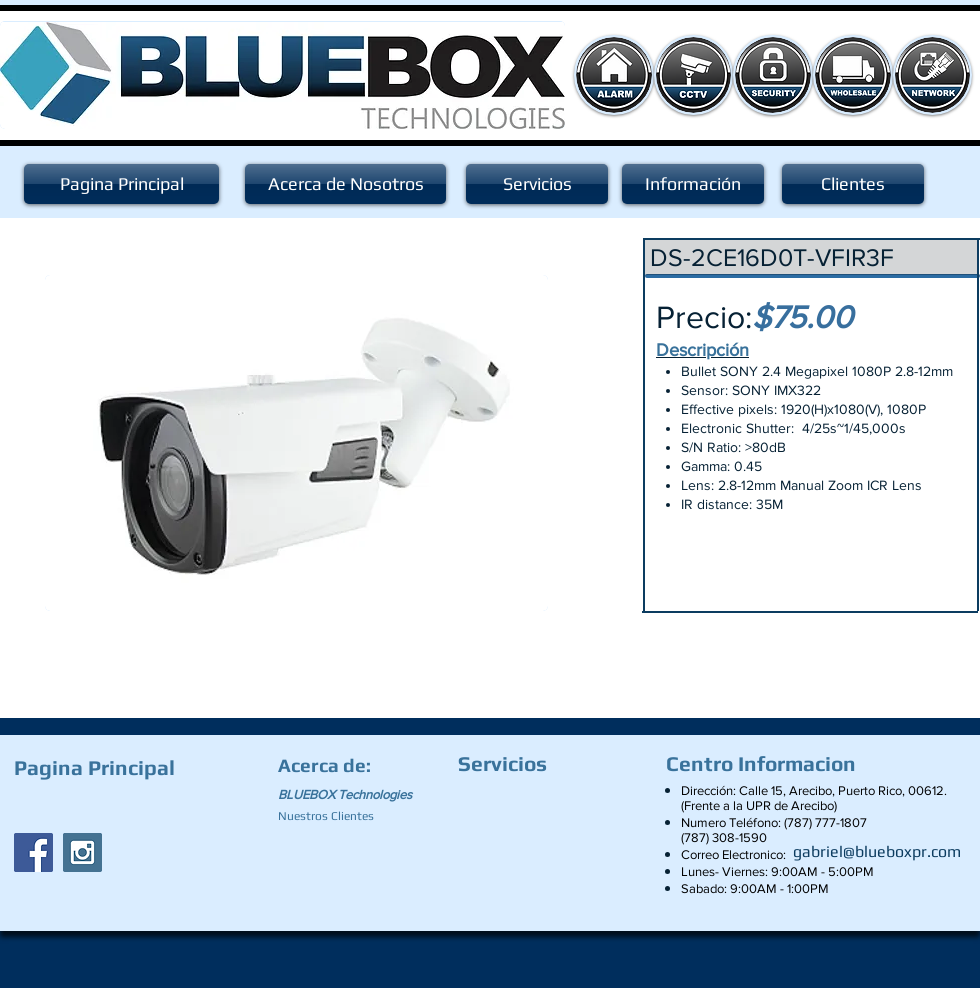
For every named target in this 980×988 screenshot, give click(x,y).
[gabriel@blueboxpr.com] (877, 852)
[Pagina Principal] (121, 184)
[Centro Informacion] (766, 764)
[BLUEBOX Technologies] (357, 795)
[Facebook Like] (139, 806)
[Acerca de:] (328, 765)
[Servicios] (537, 184)
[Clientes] (853, 184)
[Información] (693, 184)
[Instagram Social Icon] (82, 852)
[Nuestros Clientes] (334, 816)
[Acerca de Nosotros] (345, 184)
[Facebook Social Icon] (33, 852)
